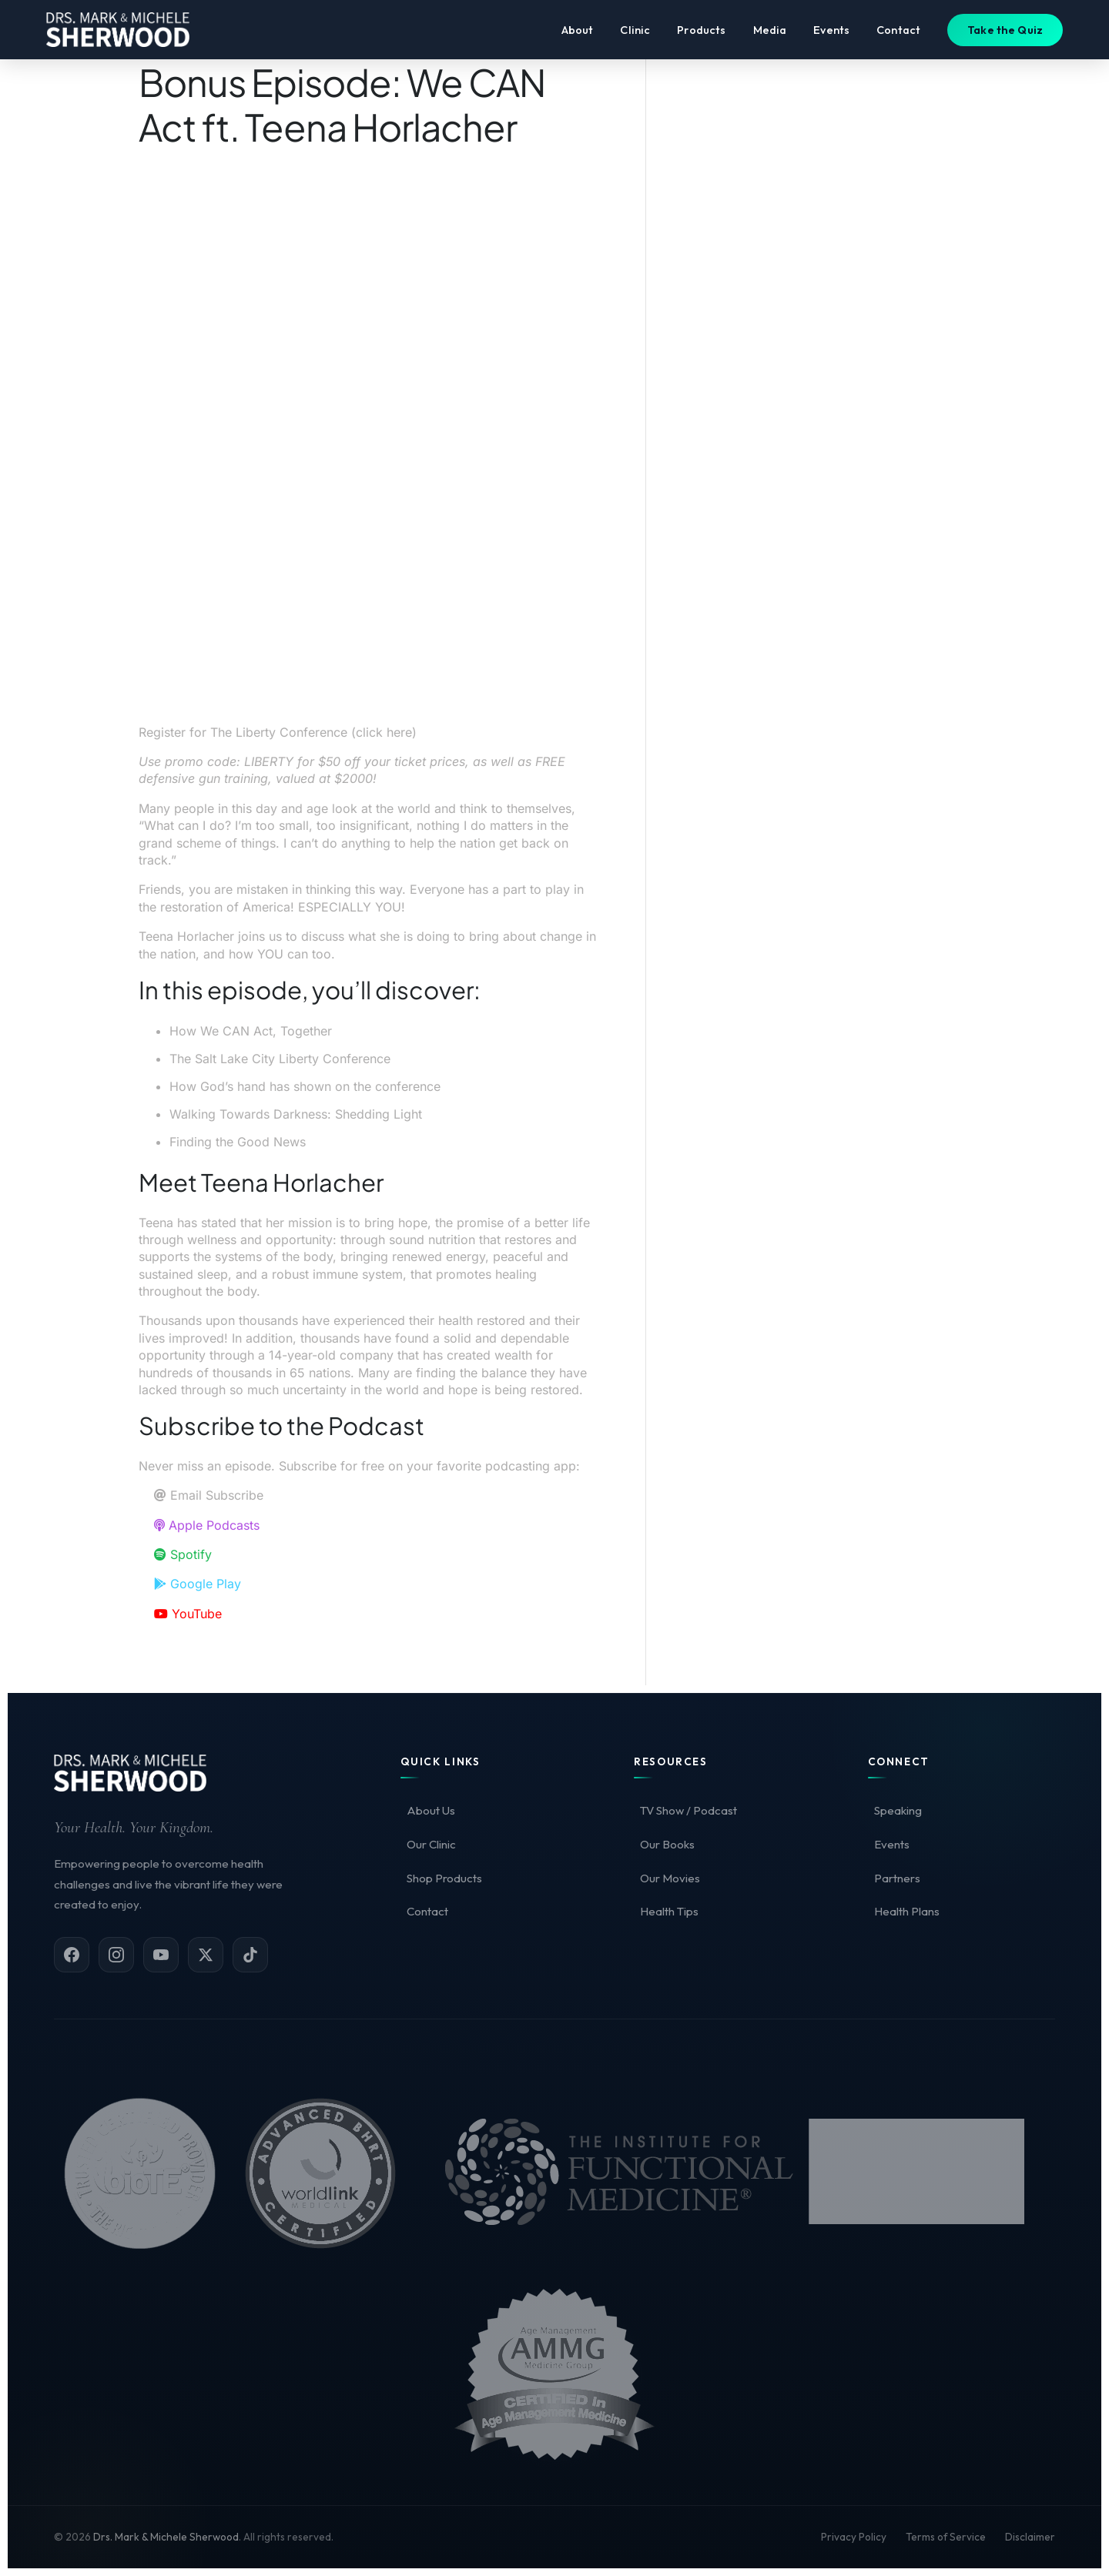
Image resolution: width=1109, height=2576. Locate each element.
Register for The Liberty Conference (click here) (278, 732)
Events (831, 33)
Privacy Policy (853, 2537)
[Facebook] (71, 1954)
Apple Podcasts (207, 1525)
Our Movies (670, 1878)
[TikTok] (250, 1954)
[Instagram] (116, 1954)
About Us (431, 1810)
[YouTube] (161, 1954)
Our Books (667, 1844)
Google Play (197, 1583)
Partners (897, 1878)
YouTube (188, 1613)
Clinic (635, 33)
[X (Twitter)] (205, 1954)
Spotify (183, 1554)
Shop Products (444, 1878)
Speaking (898, 1810)
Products (701, 33)
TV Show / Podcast (688, 1810)
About (577, 33)
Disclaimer (1030, 2537)
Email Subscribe (208, 1495)
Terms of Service (946, 2537)
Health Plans (907, 1911)
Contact (898, 33)
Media (770, 33)
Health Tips (669, 1911)
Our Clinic (431, 1844)
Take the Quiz (1005, 33)
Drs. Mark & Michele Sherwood (166, 2537)
